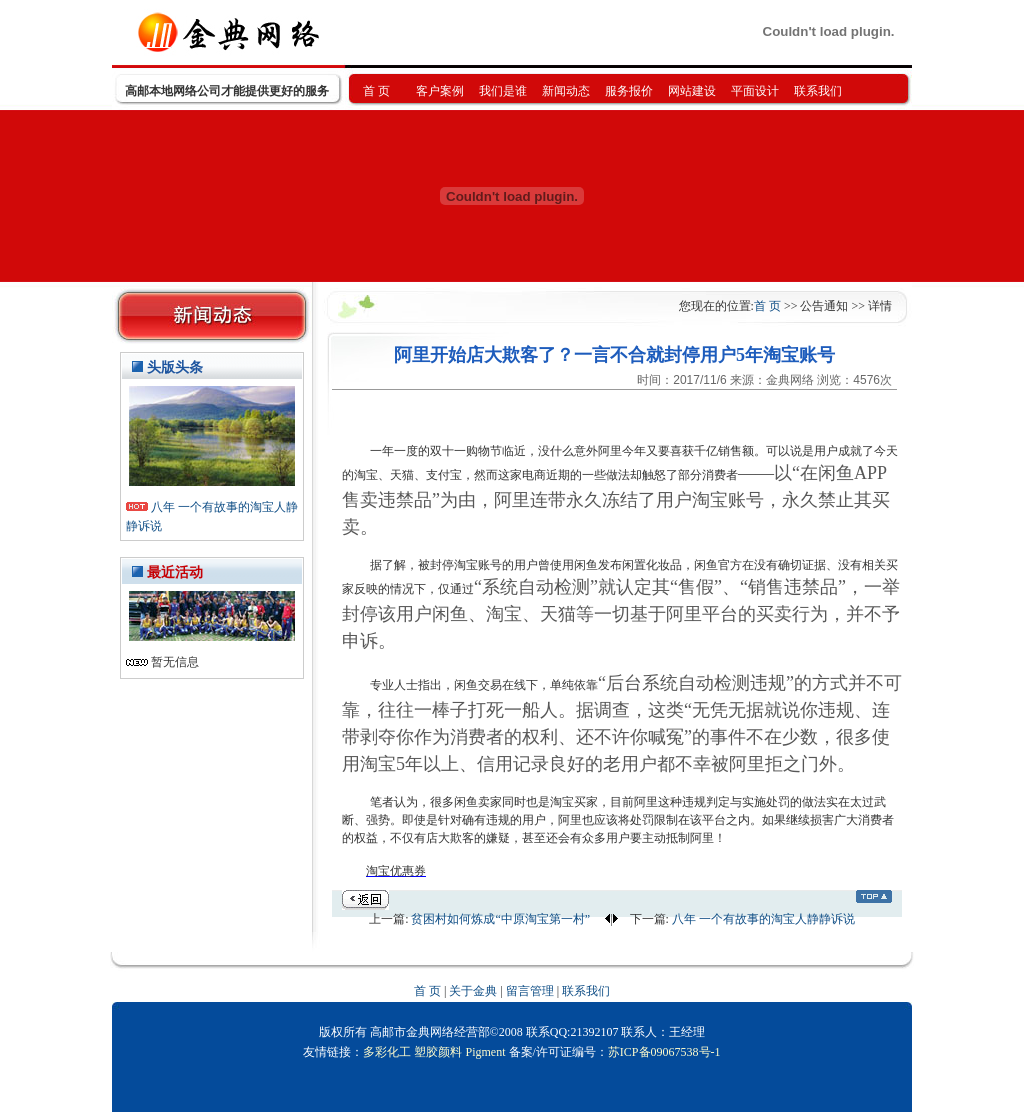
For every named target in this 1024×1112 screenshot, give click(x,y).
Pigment (485, 1052)
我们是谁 (503, 91)
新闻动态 (566, 91)
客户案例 (440, 91)
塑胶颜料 (438, 1052)
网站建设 (692, 91)
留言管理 (530, 991)
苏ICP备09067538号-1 (664, 1052)
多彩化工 (387, 1052)
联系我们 (818, 91)
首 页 (376, 91)
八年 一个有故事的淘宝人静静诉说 (763, 919)
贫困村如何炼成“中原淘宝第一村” (502, 919)
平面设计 (755, 91)
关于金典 (473, 991)
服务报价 (629, 91)
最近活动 (175, 572)
